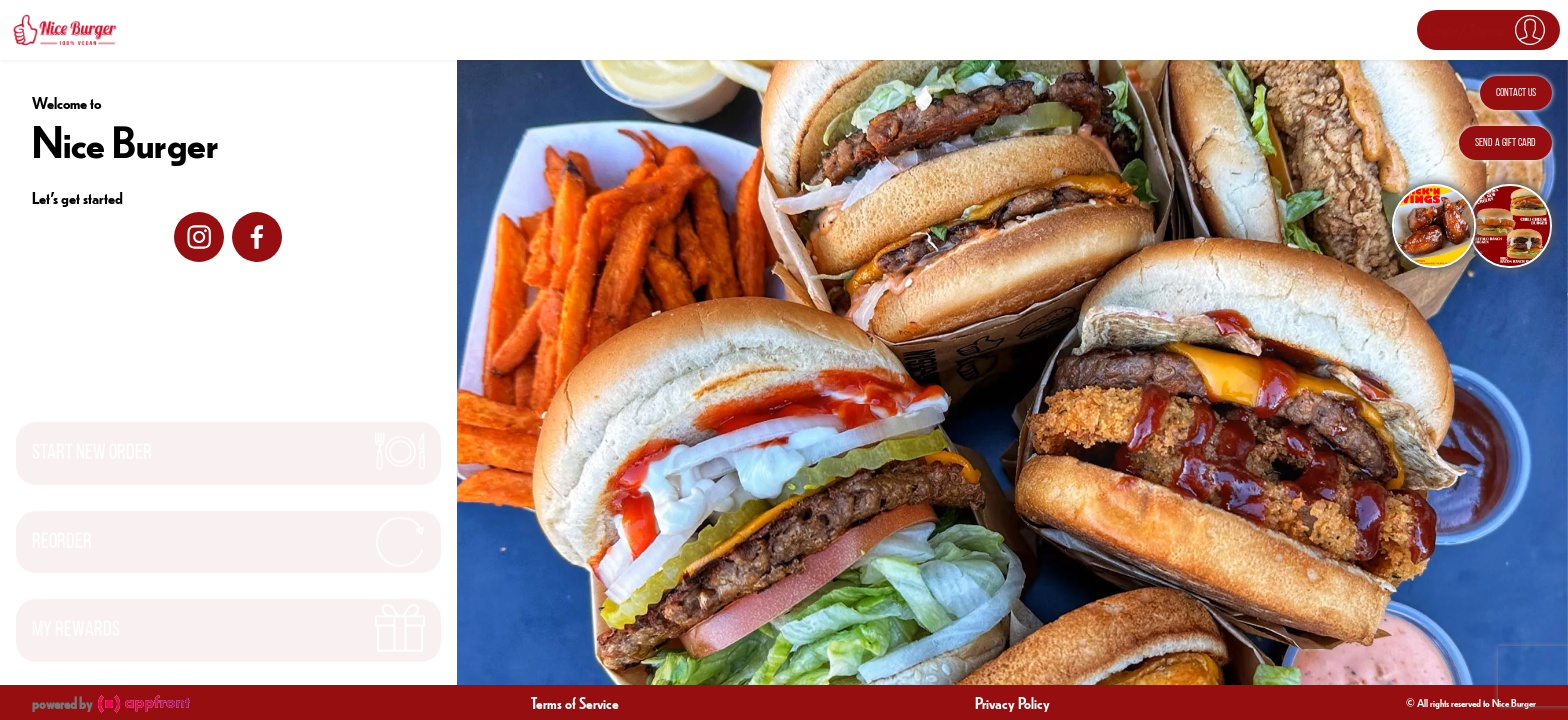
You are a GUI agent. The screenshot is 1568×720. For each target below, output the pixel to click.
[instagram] (199, 237)
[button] (1488, 30)
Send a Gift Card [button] (1505, 143)
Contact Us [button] (1516, 93)
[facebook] (257, 237)
